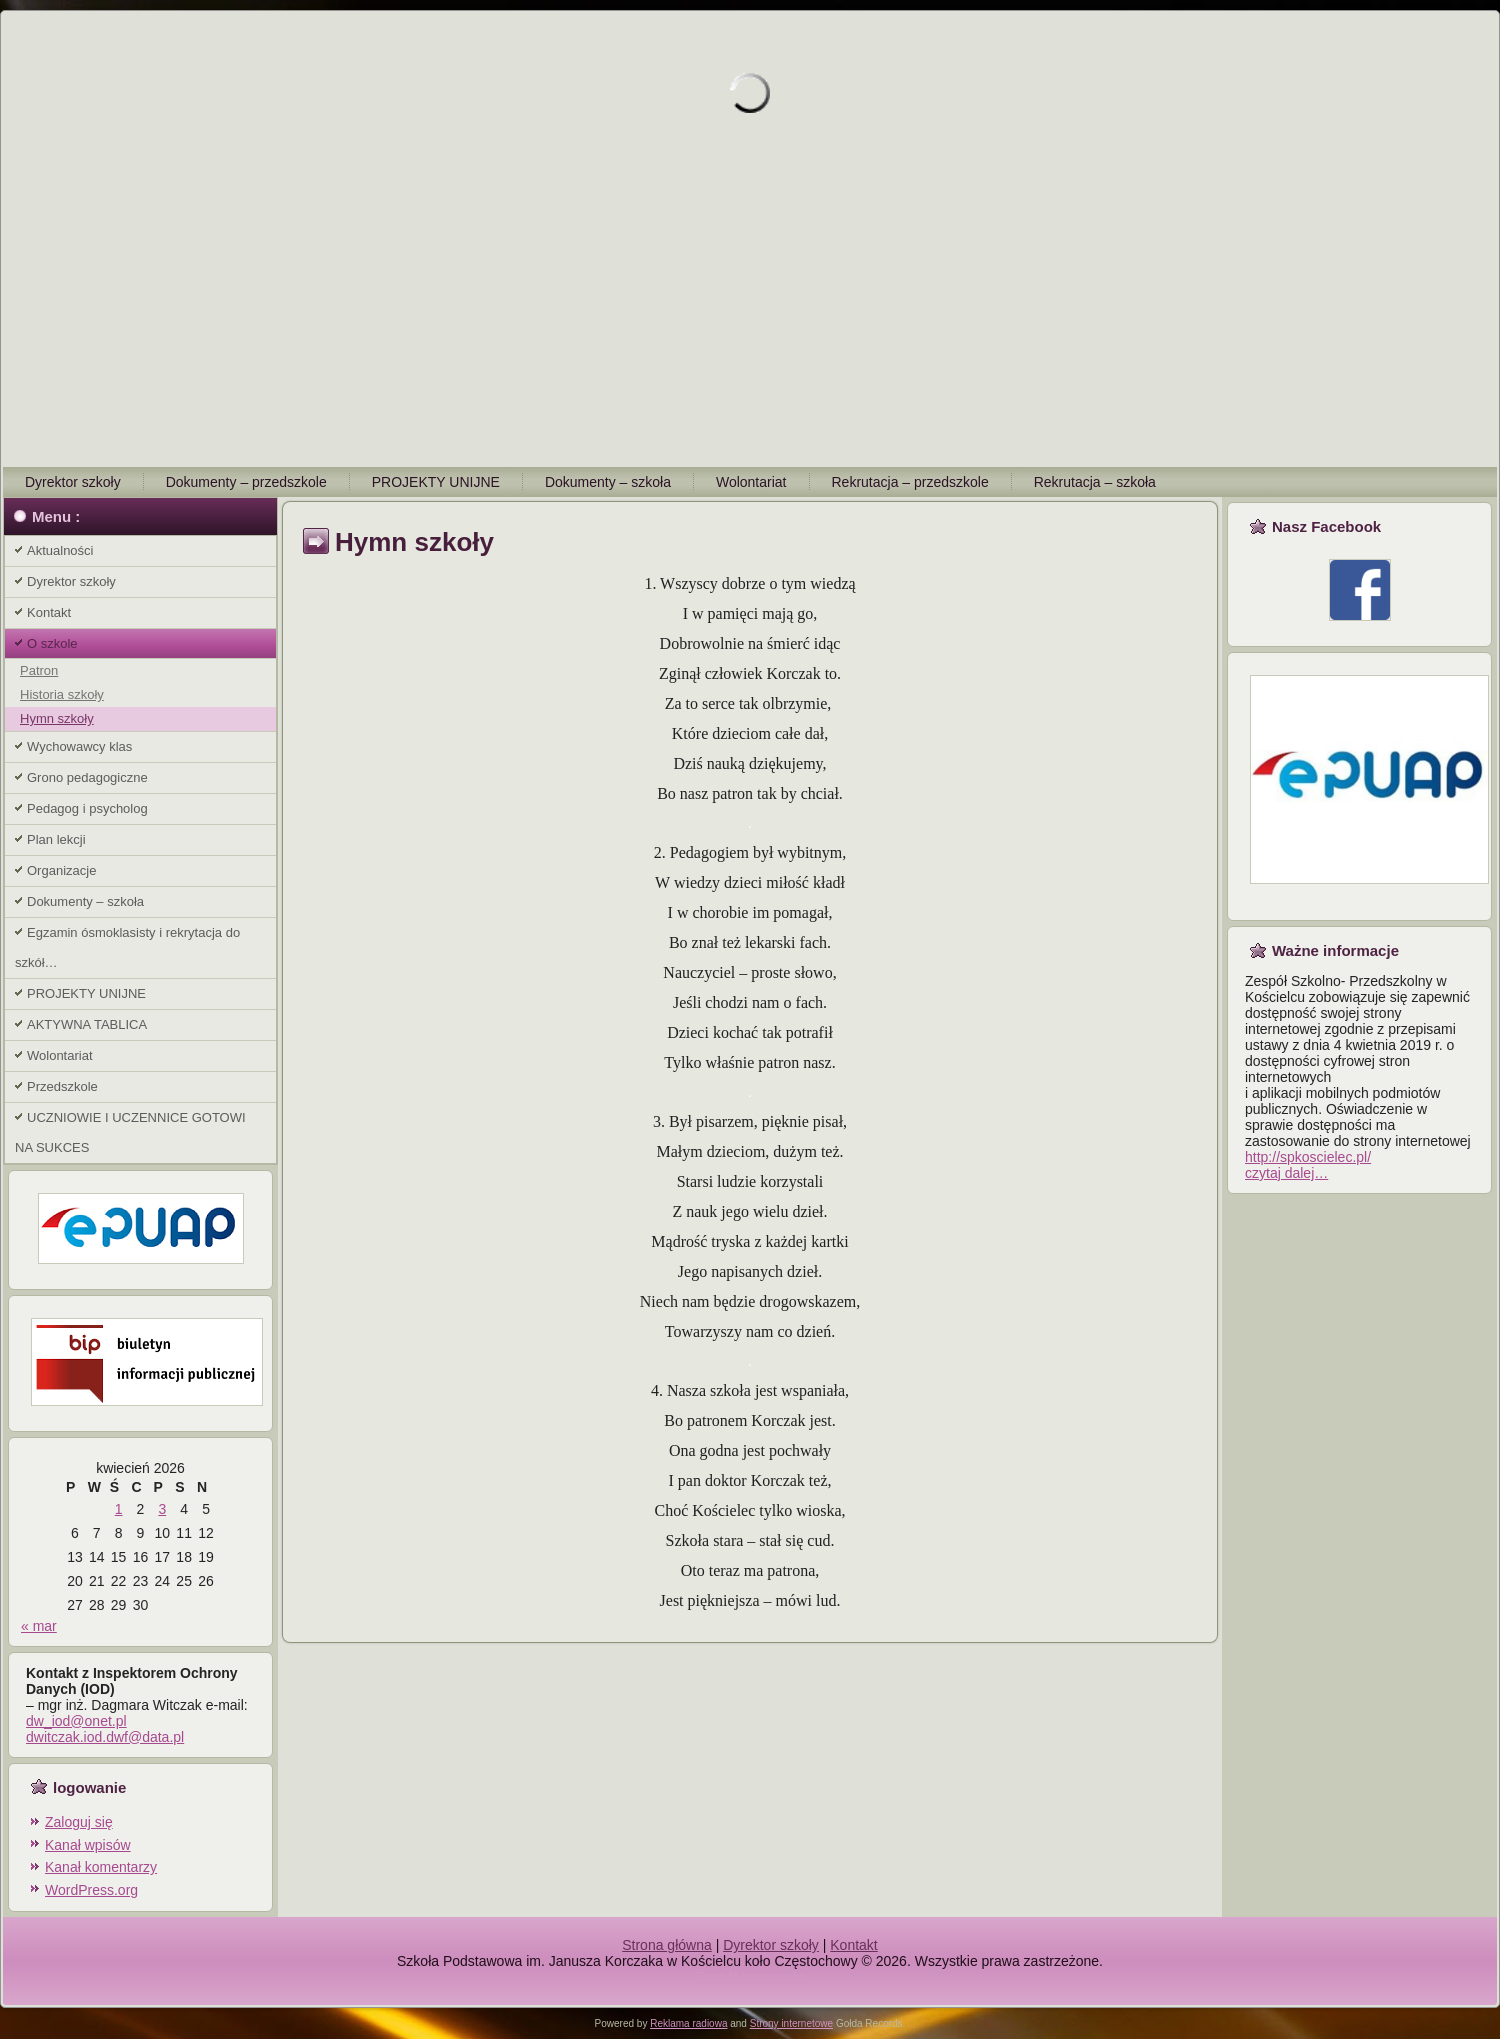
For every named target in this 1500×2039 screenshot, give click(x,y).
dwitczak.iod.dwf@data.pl (105, 1737)
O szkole (52, 643)
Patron (39, 670)
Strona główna (667, 1945)
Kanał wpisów (88, 1845)
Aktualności (60, 550)
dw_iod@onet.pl (76, 1721)
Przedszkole (62, 1086)
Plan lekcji (56, 839)
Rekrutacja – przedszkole (910, 482)
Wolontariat (751, 482)
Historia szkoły (62, 694)
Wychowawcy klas (79, 746)
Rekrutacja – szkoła (1095, 482)
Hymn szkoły (57, 718)
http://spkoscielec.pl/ (1308, 1157)
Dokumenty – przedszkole (246, 482)
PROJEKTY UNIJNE (436, 482)
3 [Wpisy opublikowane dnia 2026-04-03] (162, 1509)
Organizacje (61, 870)
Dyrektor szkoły (73, 482)
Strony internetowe (791, 2023)
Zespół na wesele (750, 1977)
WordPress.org (91, 1890)
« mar (39, 1626)
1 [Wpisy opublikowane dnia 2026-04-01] (119, 1509)
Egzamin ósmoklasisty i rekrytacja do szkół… (127, 947)
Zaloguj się (79, 1822)
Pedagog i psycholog (87, 808)
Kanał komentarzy (101, 1867)
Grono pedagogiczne (87, 777)
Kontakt (49, 612)
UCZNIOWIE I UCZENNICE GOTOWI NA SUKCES (130, 1132)
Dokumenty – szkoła (608, 482)
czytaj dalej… (1286, 1173)
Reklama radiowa (688, 2023)
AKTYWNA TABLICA (87, 1024)
